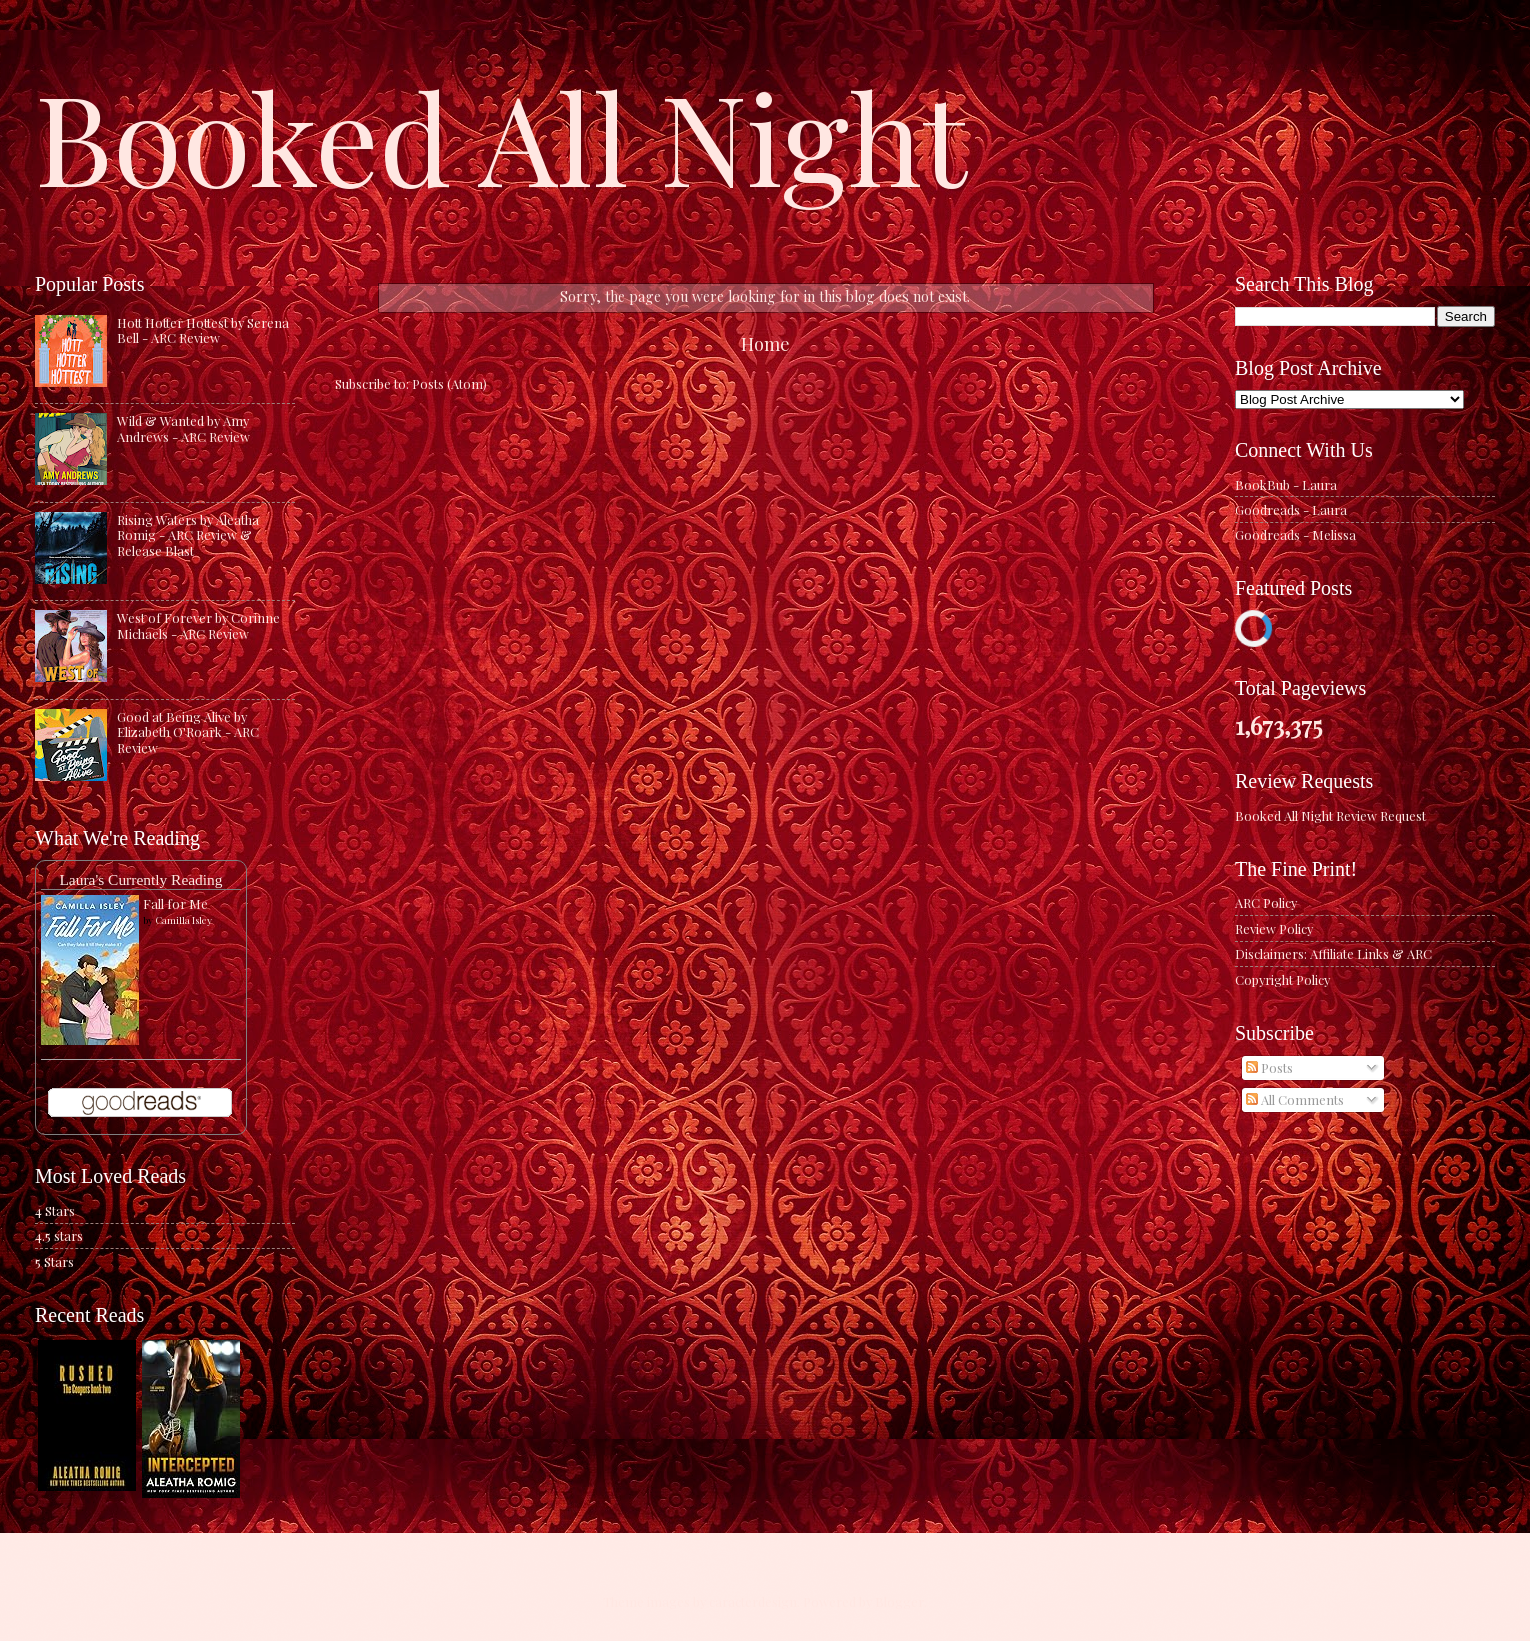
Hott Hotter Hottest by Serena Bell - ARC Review (203, 330)
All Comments (1295, 1099)
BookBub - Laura (1286, 484)
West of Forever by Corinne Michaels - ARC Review (198, 625)
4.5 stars (59, 1235)
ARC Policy (1266, 902)
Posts (1269, 1067)
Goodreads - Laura (1291, 509)
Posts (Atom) (449, 383)
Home (765, 343)
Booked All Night (501, 135)
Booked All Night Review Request (1330, 815)
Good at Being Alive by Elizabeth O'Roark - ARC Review (188, 732)
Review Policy (1274, 928)
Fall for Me (175, 903)
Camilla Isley (183, 920)
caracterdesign (753, 1601)
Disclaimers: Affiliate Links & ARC (1333, 953)
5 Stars (54, 1261)
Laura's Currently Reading (140, 879)
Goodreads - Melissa (1295, 534)
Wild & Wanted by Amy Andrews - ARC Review (183, 428)
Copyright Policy (1282, 979)
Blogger (899, 1601)
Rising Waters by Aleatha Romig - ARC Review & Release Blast (188, 535)
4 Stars (55, 1210)
